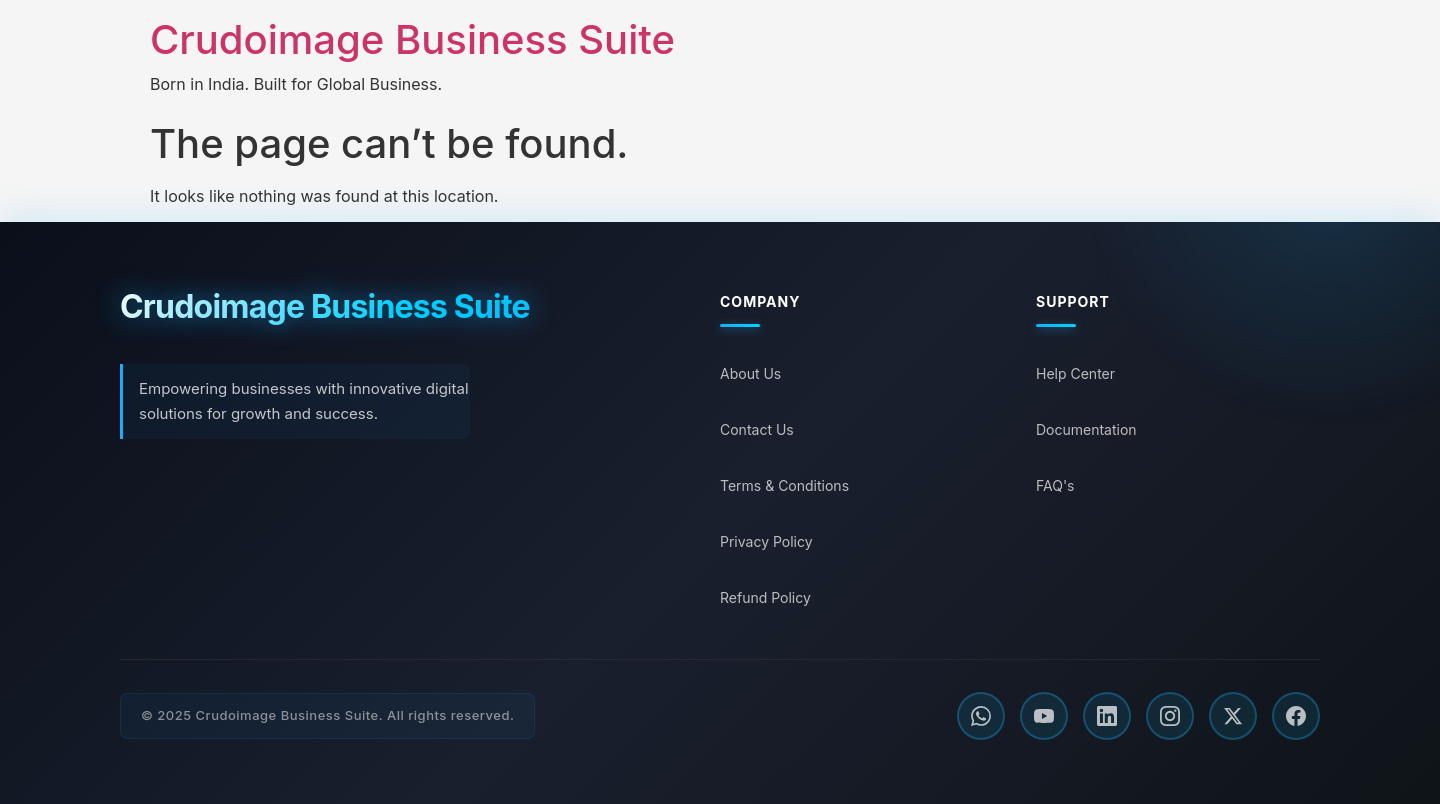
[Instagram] (1170, 716)
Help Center (1075, 373)
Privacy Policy (766, 541)
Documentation (1086, 429)
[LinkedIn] (1107, 716)
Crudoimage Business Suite (412, 39)
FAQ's (1055, 485)
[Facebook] (1296, 716)
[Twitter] (1233, 716)
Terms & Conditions (784, 485)
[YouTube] (1044, 716)
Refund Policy (765, 597)
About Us (750, 373)
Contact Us (757, 429)
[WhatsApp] (981, 716)
